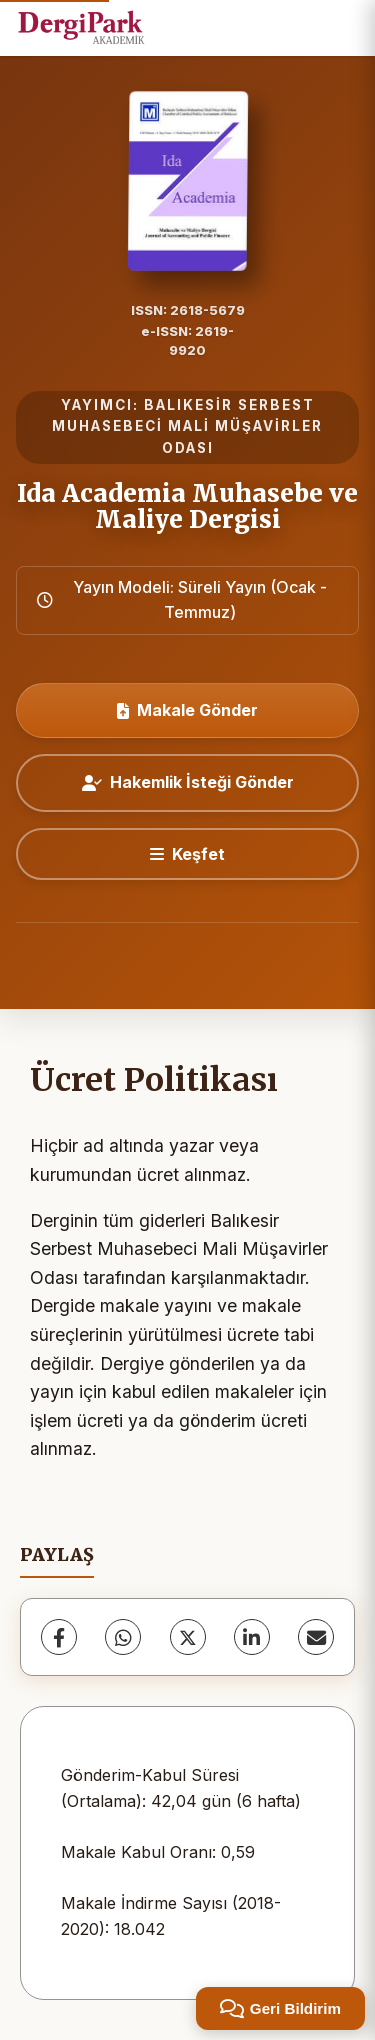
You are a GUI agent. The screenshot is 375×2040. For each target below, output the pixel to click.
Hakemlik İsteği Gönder (188, 782)
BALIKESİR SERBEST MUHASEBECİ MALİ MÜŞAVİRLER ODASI (187, 427)
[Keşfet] (187, 854)
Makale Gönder (187, 710)
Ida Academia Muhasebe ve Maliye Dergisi (187, 506)
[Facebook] (59, 1637)
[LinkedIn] (252, 1637)
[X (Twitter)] (188, 1637)
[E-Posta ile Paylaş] (316, 1637)
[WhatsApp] (123, 1637)
